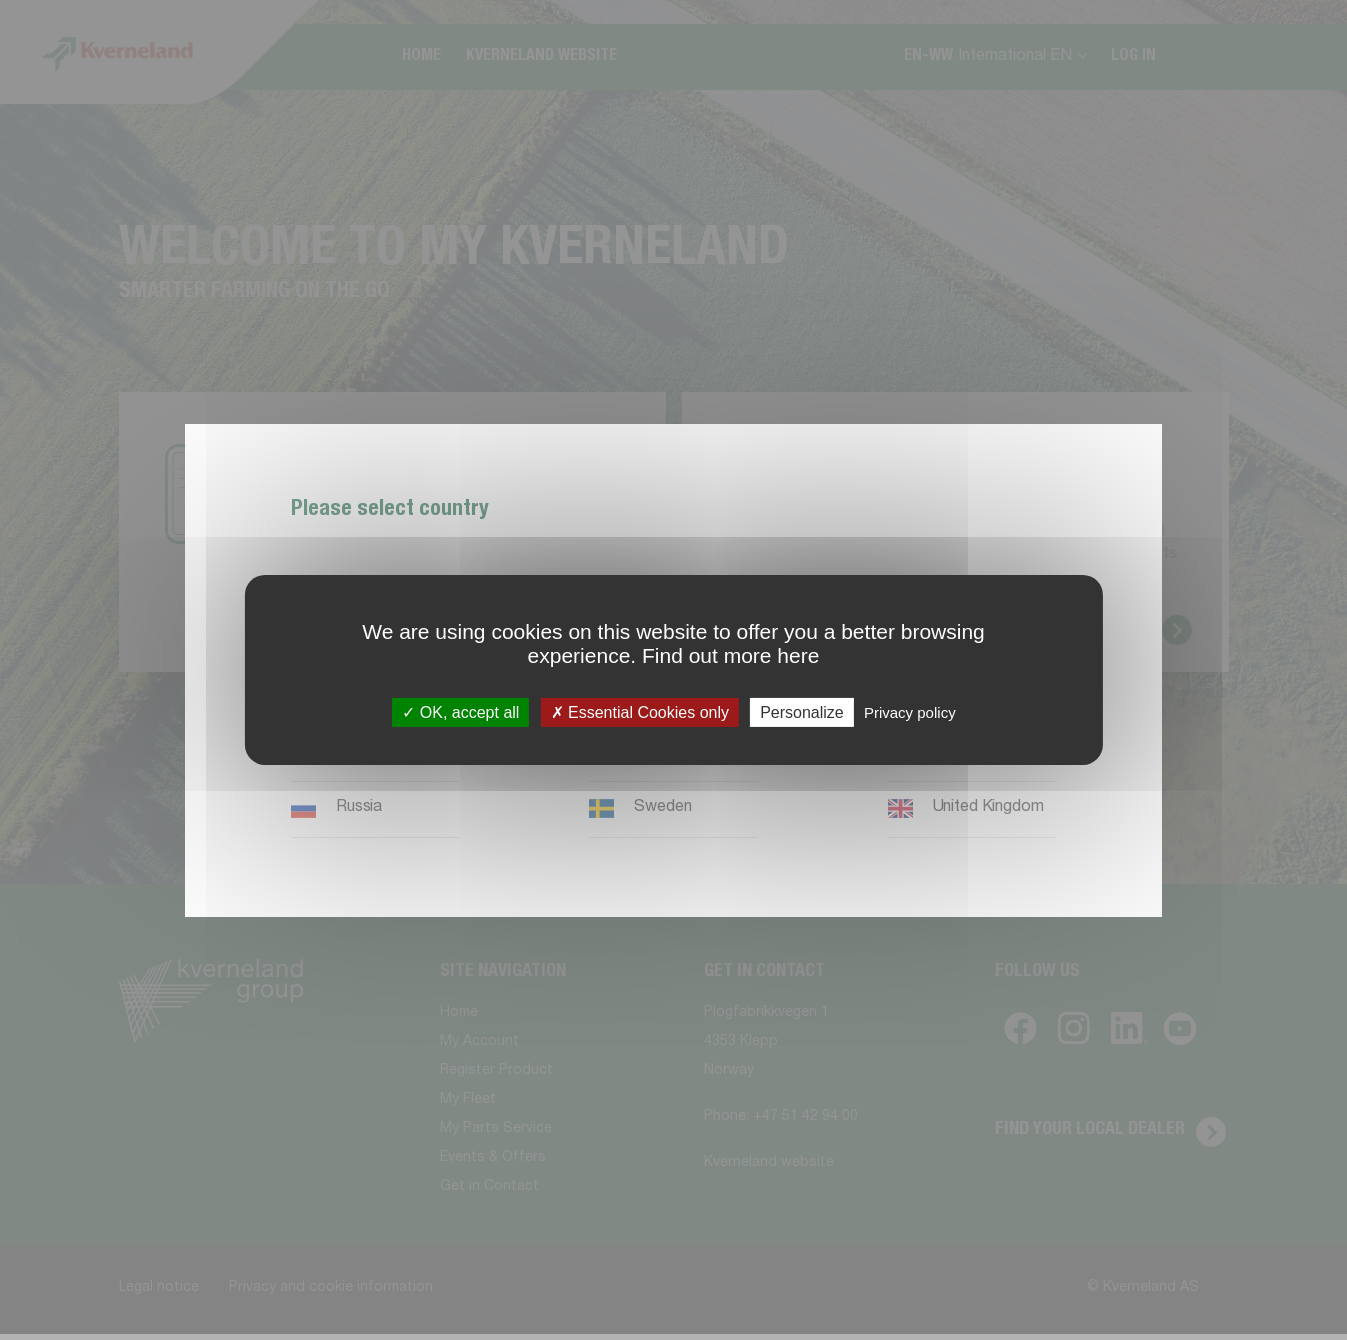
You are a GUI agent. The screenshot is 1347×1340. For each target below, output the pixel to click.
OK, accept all (460, 712)
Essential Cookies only (640, 712)
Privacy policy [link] (910, 712)
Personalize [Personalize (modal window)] (802, 712)
